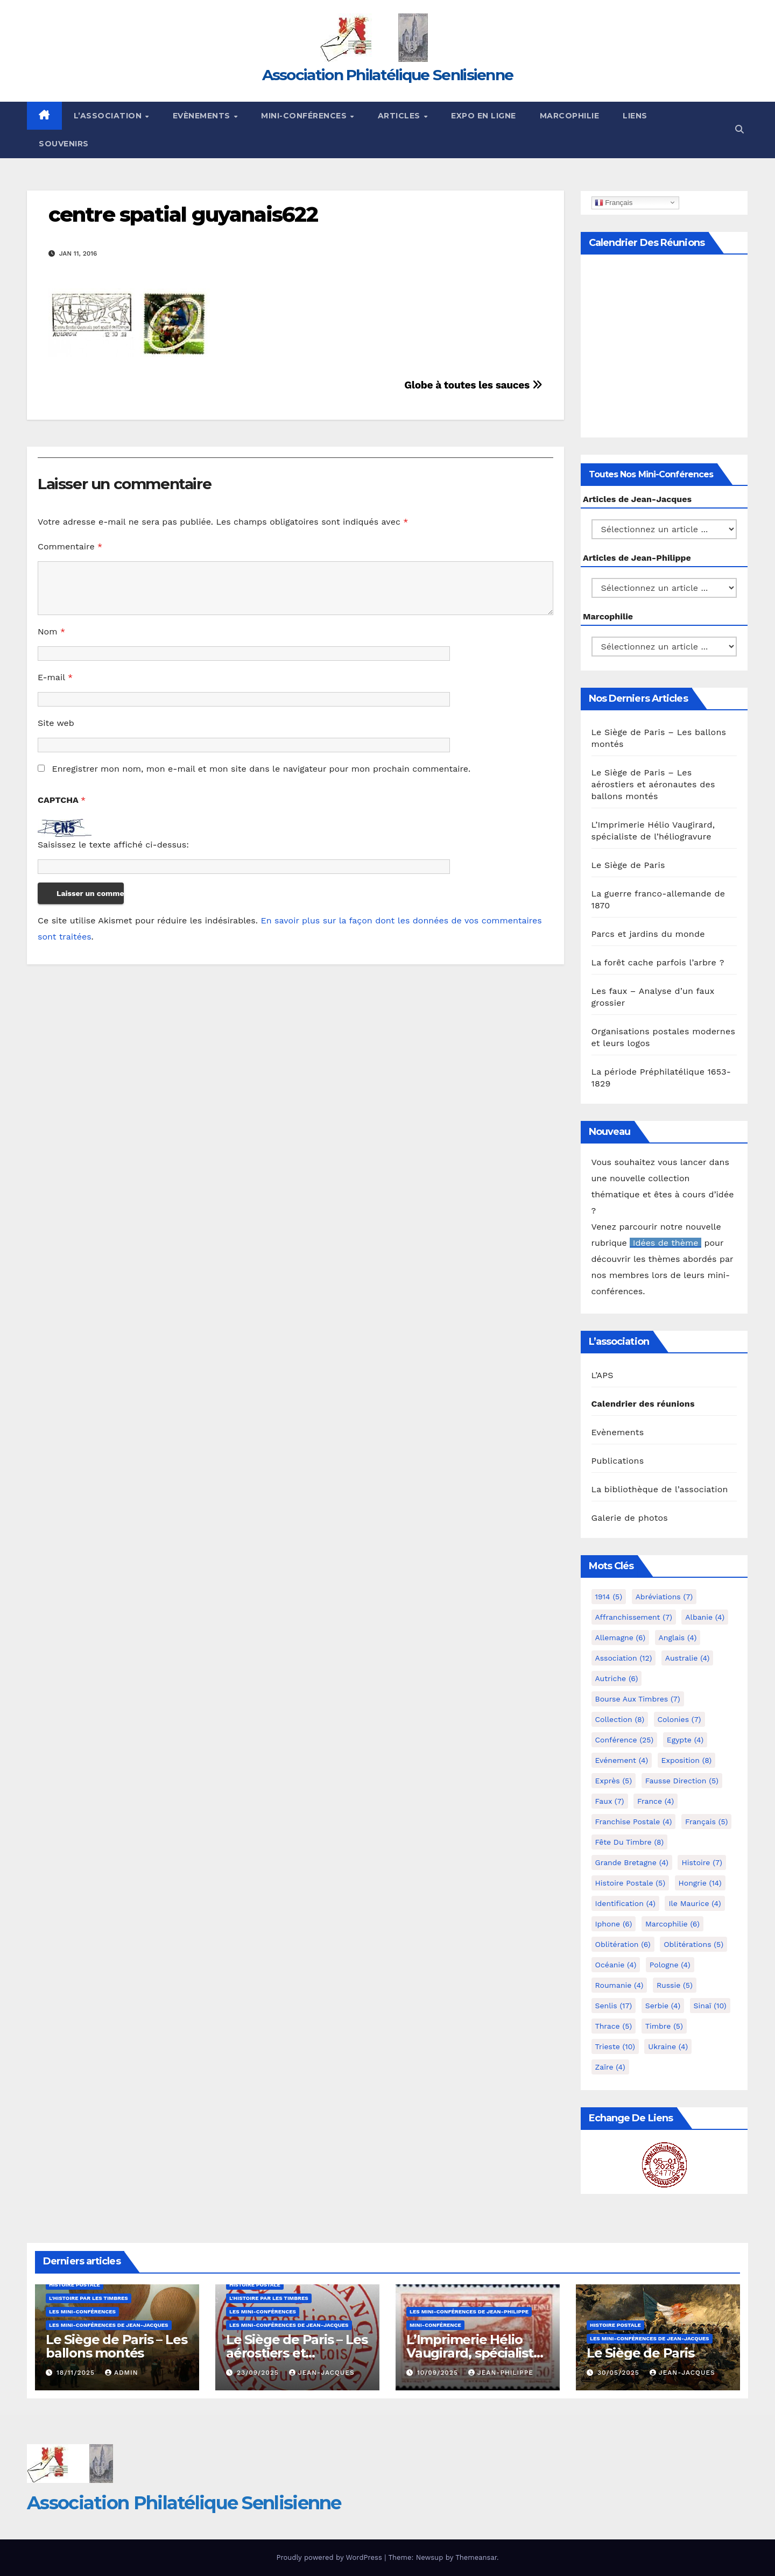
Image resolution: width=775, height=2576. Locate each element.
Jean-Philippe (500, 2372)
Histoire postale (74, 2285)
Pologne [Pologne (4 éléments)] (670, 1964)
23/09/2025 (259, 2372)
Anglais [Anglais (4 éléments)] (678, 1637)
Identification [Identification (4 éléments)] (625, 1903)
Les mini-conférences (82, 2311)
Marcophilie (570, 116)
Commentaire (70, 546)
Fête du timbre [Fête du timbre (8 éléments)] (629, 1842)
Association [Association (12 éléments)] (623, 1658)
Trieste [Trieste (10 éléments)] (615, 2046)
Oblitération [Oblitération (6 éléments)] (623, 1944)
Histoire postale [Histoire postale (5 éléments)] (630, 1883)
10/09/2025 (439, 2372)
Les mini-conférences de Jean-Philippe (469, 2311)
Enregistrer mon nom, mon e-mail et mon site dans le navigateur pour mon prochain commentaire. (261, 769)
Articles (400, 116)
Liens (635, 116)
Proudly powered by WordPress (330, 2557)
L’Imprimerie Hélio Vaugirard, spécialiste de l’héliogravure (473, 2353)
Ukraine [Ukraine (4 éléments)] (668, 2046)
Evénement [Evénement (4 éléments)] (622, 1760)
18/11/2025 (77, 2372)
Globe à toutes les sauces (473, 385)
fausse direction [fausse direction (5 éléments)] (681, 1780)
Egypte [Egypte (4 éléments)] (685, 1739)
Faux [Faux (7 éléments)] (609, 1801)
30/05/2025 (619, 2372)
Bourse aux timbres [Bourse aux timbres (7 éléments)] (637, 1699)
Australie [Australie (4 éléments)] (687, 1658)
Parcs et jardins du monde (648, 934)
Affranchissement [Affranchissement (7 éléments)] (633, 1617)
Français (614, 202)
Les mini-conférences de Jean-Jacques (108, 2325)
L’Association (109, 116)
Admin (121, 2372)
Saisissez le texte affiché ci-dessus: (113, 844)
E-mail (55, 677)
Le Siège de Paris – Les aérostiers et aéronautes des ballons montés (653, 784)
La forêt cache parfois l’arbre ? (657, 962)
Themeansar (476, 2557)
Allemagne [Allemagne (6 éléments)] (620, 1637)
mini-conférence (435, 2325)
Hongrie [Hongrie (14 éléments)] (700, 1883)
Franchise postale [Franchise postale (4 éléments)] (633, 1821)
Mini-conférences (305, 116)
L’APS (602, 1375)
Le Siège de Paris (628, 865)
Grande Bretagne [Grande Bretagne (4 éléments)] (631, 1862)
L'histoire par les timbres (88, 2298)
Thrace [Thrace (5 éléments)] (613, 2026)
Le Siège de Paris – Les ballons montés (116, 2346)
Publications (617, 1461)
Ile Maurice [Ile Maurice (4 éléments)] (694, 1903)
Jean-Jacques (322, 2372)
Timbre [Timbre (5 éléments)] (664, 2026)
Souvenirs (64, 144)
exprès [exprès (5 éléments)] (613, 1780)
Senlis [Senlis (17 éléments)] (613, 2005)
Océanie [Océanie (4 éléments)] (616, 1964)
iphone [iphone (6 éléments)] (613, 1923)
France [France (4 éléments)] (655, 1801)
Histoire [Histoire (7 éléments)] (701, 1862)
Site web (56, 723)
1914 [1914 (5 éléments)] (609, 1596)
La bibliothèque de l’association (659, 1489)
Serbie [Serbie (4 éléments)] (662, 2005)
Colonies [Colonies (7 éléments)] (679, 1719)
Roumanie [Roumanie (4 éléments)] (619, 1985)
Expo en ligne (483, 116)
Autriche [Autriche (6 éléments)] (616, 1678)
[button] (739, 129)
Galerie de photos (629, 1518)
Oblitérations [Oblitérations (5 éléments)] (693, 1944)
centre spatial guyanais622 (183, 214)
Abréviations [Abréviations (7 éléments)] (664, 1596)
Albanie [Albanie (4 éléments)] (704, 1617)
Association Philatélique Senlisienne (387, 75)
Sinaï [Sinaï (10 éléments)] (710, 2005)
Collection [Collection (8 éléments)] (620, 1719)
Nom (51, 631)
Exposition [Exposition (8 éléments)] (686, 1760)
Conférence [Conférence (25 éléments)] (624, 1739)
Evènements (203, 116)
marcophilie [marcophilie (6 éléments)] (672, 1923)
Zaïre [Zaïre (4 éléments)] (610, 2067)
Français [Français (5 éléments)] (706, 1821)
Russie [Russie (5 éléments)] (675, 1985)
